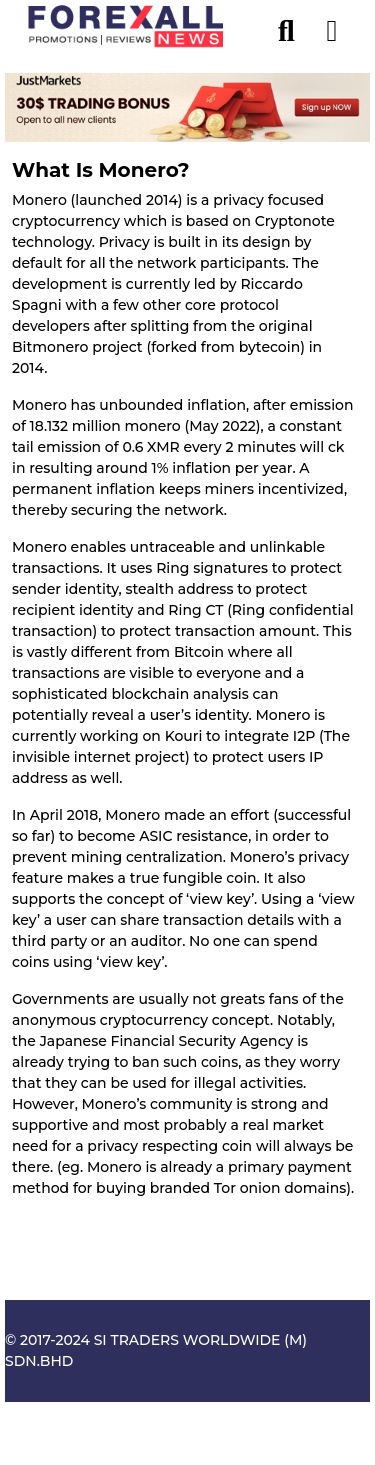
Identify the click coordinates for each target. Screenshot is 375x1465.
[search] (296, 26)
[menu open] (332, 26)
